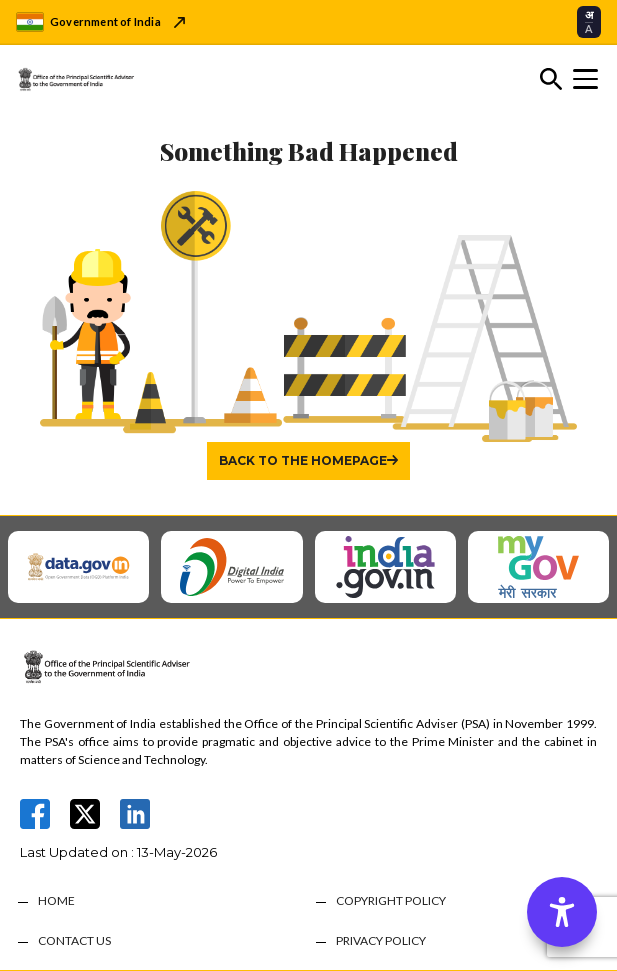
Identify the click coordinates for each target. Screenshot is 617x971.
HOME (56, 901)
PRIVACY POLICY (381, 941)
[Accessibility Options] (562, 912)
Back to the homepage (303, 460)
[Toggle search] (551, 79)
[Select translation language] (589, 21)
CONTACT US (74, 941)
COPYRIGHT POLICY (391, 901)
